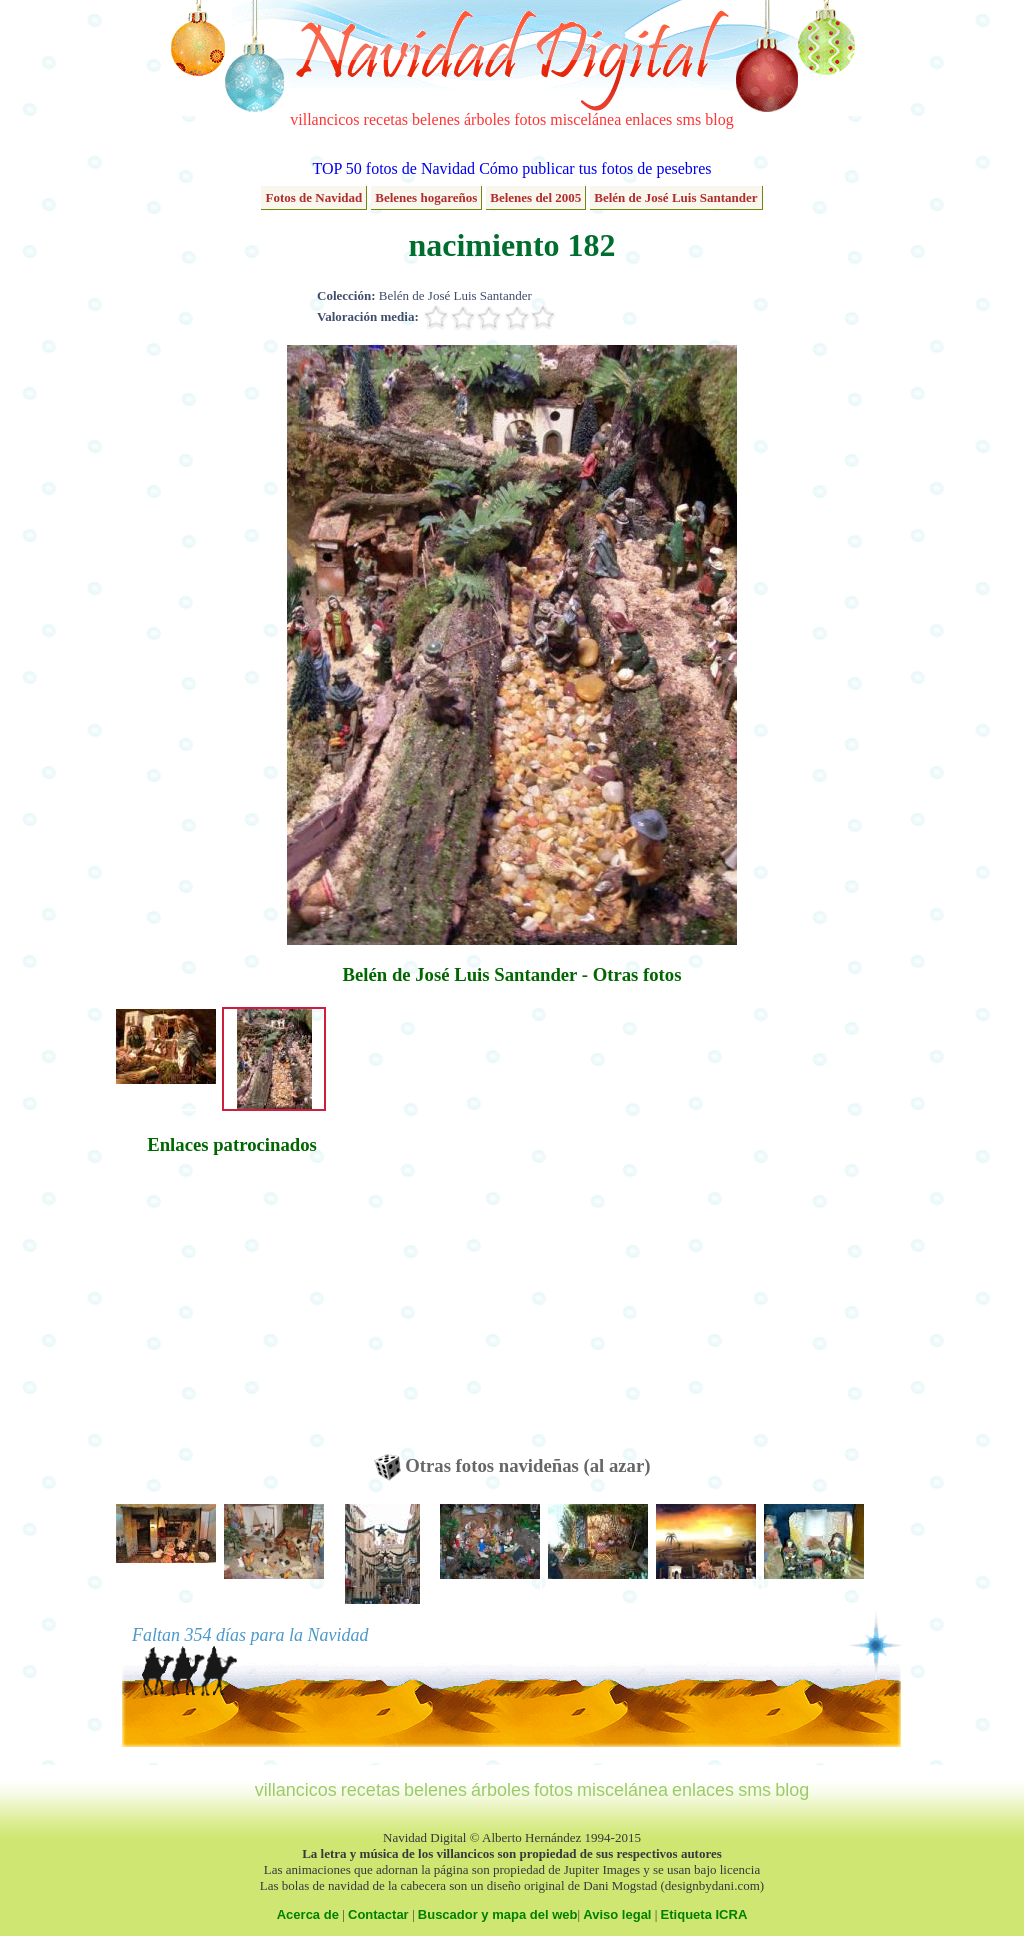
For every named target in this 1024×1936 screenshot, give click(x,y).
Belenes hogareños (426, 197)
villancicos (324, 119)
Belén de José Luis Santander (675, 197)
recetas (386, 119)
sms (688, 119)
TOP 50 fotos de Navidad (393, 168)
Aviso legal (617, 1914)
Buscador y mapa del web (498, 1914)
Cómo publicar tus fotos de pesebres (595, 168)
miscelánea (585, 119)
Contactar (378, 1914)
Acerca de (308, 1914)
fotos (530, 119)
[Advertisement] (232, 1314)
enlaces (648, 119)
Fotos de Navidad (313, 197)
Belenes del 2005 (535, 197)
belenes (436, 119)
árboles (487, 119)
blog (719, 119)
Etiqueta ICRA (704, 1914)
